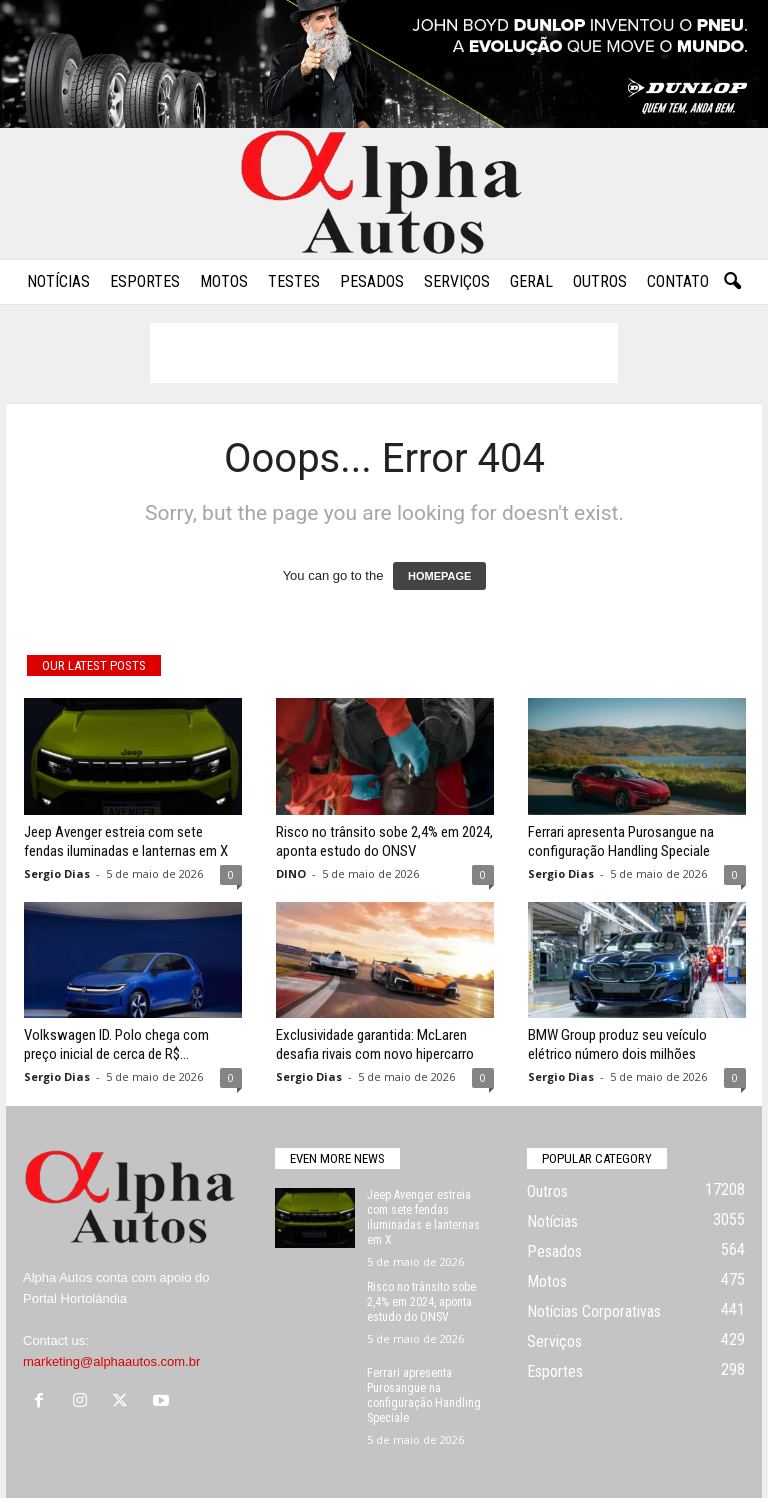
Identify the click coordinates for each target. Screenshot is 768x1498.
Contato (678, 281)
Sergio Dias (57, 873)
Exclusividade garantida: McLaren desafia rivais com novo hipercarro (375, 1044)
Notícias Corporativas (594, 1311)
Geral (531, 281)
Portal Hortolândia (75, 1298)
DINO (291, 873)
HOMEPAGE (439, 576)
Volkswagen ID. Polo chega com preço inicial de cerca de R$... (116, 1044)
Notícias (58, 281)
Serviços (457, 281)
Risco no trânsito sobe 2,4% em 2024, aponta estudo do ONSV (384, 841)
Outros (600, 281)
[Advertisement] (384, 353)
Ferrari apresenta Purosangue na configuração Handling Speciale (621, 841)
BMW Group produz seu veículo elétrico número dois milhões (617, 1044)
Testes (294, 281)
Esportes (145, 281)
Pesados (372, 281)
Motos (224, 281)
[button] (732, 282)
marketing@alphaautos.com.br (111, 1361)
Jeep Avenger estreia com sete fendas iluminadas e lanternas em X (126, 841)
